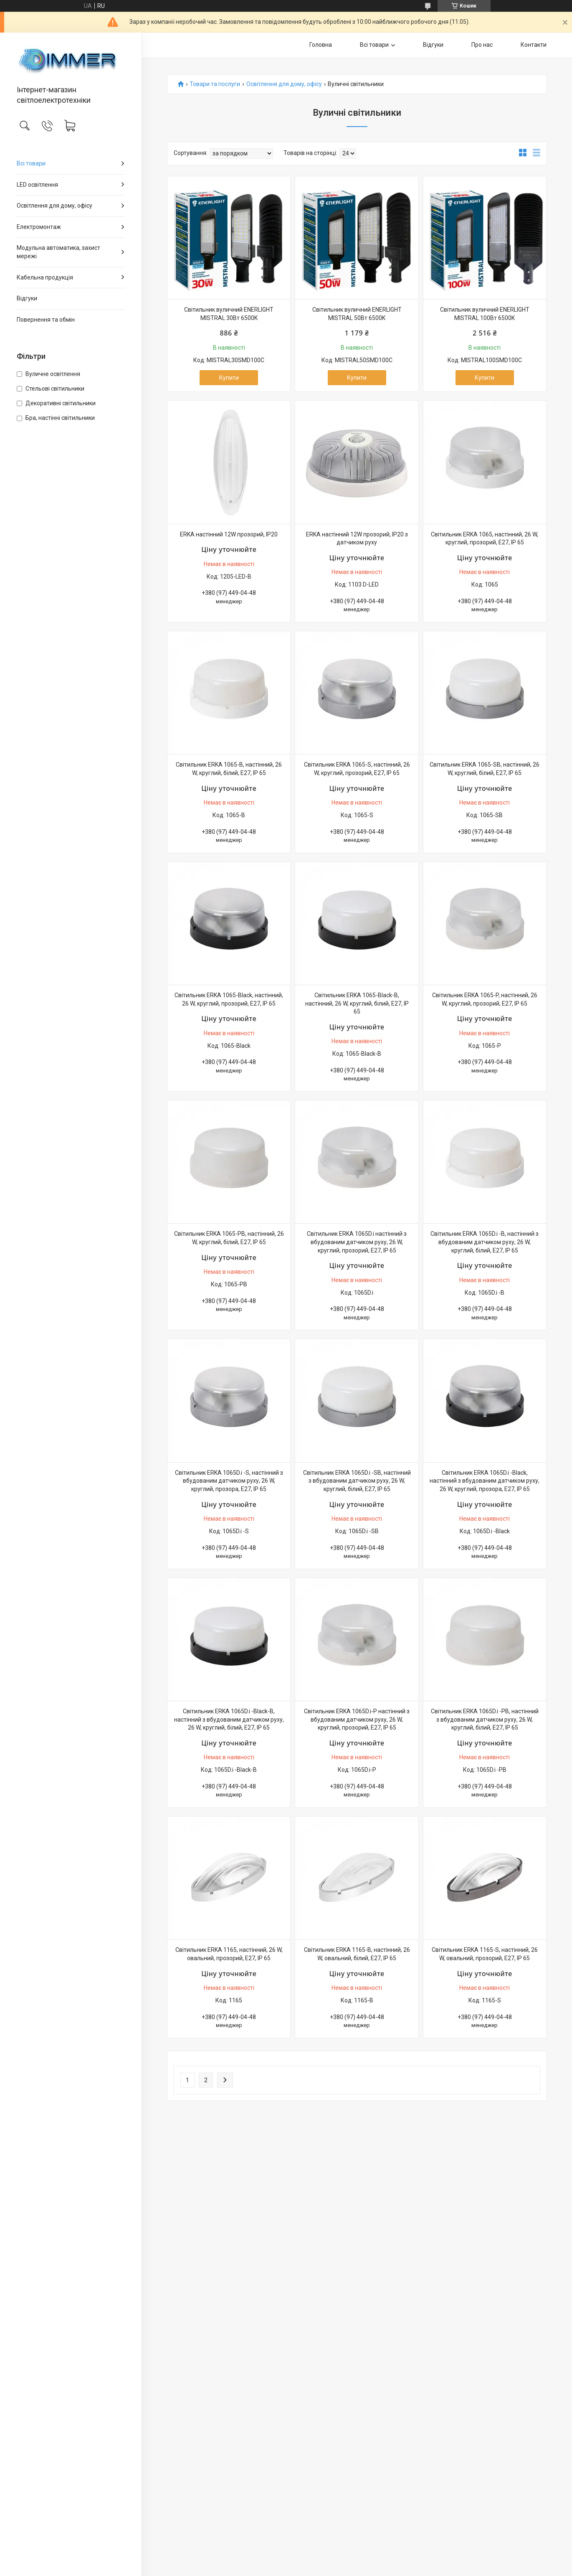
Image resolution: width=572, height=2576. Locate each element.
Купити (229, 377)
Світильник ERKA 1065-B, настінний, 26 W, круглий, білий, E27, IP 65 (229, 768)
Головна (320, 44)
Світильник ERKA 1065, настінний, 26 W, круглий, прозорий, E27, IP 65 (484, 538)
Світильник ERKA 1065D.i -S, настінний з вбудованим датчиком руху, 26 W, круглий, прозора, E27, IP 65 (229, 1480)
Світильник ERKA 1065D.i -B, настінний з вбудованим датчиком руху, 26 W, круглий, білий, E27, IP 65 (484, 1241)
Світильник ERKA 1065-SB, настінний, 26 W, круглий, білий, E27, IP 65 (484, 768)
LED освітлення (37, 184)
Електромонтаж (39, 227)
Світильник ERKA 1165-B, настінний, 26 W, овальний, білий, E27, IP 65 (357, 1953)
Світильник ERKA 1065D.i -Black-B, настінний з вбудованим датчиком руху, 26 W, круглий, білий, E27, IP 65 (229, 1719)
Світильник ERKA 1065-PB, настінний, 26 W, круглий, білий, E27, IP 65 (229, 1237)
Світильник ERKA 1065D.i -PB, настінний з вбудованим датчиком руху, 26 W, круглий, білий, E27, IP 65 (485, 1719)
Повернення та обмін (46, 319)
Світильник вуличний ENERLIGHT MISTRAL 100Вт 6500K (484, 313)
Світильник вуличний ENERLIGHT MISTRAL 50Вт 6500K (357, 313)
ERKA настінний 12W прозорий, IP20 (229, 534)
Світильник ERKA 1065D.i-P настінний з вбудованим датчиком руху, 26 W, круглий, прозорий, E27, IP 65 (357, 1719)
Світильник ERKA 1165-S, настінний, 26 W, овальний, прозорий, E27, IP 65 (485, 1953)
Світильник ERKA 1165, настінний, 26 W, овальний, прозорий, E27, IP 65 (229, 1953)
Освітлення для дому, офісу (54, 205)
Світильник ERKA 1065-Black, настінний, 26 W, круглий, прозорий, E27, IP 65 (229, 999)
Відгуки (27, 298)
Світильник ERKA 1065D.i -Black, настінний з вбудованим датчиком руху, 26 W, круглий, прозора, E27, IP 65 (484, 1480)
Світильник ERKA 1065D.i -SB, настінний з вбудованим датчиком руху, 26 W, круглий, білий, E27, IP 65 (357, 1480)
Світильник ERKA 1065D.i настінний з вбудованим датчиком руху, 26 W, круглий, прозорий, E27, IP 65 (357, 1241)
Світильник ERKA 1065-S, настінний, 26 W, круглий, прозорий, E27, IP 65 (357, 768)
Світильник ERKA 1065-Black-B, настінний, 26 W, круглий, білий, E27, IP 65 (357, 1003)
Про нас (482, 44)
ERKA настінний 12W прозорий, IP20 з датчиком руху (357, 538)
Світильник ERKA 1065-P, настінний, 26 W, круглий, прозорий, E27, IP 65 (484, 999)
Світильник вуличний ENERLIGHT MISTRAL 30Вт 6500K (228, 313)
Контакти (534, 44)
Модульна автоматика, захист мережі (58, 251)
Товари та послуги (215, 84)
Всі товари (31, 163)
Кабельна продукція (45, 277)
